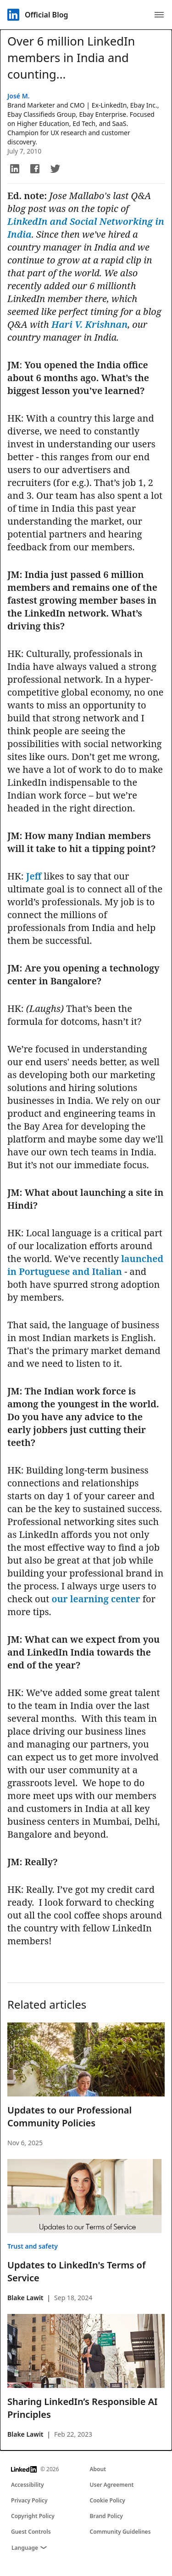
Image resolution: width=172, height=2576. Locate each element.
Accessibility (27, 2485)
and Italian (97, 1271)
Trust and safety (32, 2246)
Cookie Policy (107, 2500)
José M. (18, 95)
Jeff (34, 876)
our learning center (95, 1599)
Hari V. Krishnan (89, 324)
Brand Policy (106, 2516)
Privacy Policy (29, 2500)
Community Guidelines (120, 2532)
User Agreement (112, 2485)
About (98, 2469)
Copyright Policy (33, 2516)
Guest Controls (31, 2532)
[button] (14, 168)
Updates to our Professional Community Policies (69, 2116)
